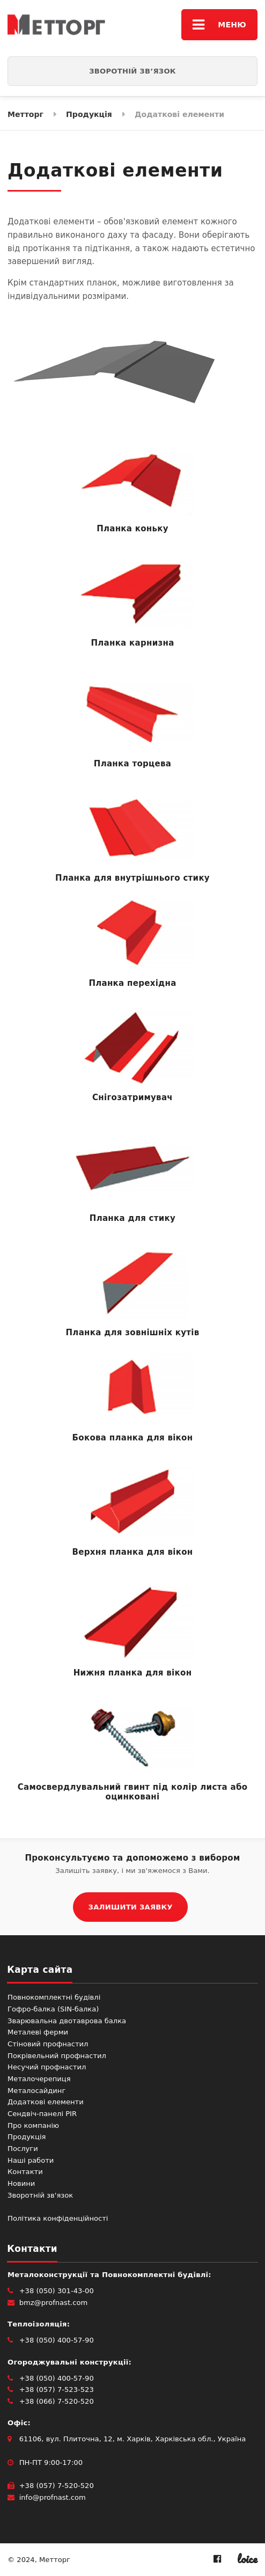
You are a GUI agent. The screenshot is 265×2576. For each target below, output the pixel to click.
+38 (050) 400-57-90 (56, 2340)
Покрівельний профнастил (57, 2056)
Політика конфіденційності (58, 2218)
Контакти (25, 2172)
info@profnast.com (52, 2497)
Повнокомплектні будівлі (54, 1997)
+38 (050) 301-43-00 (56, 2291)
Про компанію (33, 2125)
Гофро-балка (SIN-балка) (53, 2009)
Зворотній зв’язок (132, 71)
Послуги (23, 2149)
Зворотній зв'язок (40, 2195)
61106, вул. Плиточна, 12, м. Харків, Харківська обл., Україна (132, 2439)
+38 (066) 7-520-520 (56, 2401)
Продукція (27, 2137)
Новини (21, 2183)
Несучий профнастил (47, 2067)
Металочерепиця (39, 2079)
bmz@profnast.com (53, 2303)
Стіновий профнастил (48, 2044)
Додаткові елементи (46, 2102)
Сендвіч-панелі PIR (42, 2114)
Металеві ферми (38, 2032)
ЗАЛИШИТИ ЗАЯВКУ (131, 1907)
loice (247, 2558)
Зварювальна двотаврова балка (67, 2021)
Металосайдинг (36, 2091)
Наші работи (31, 2160)
